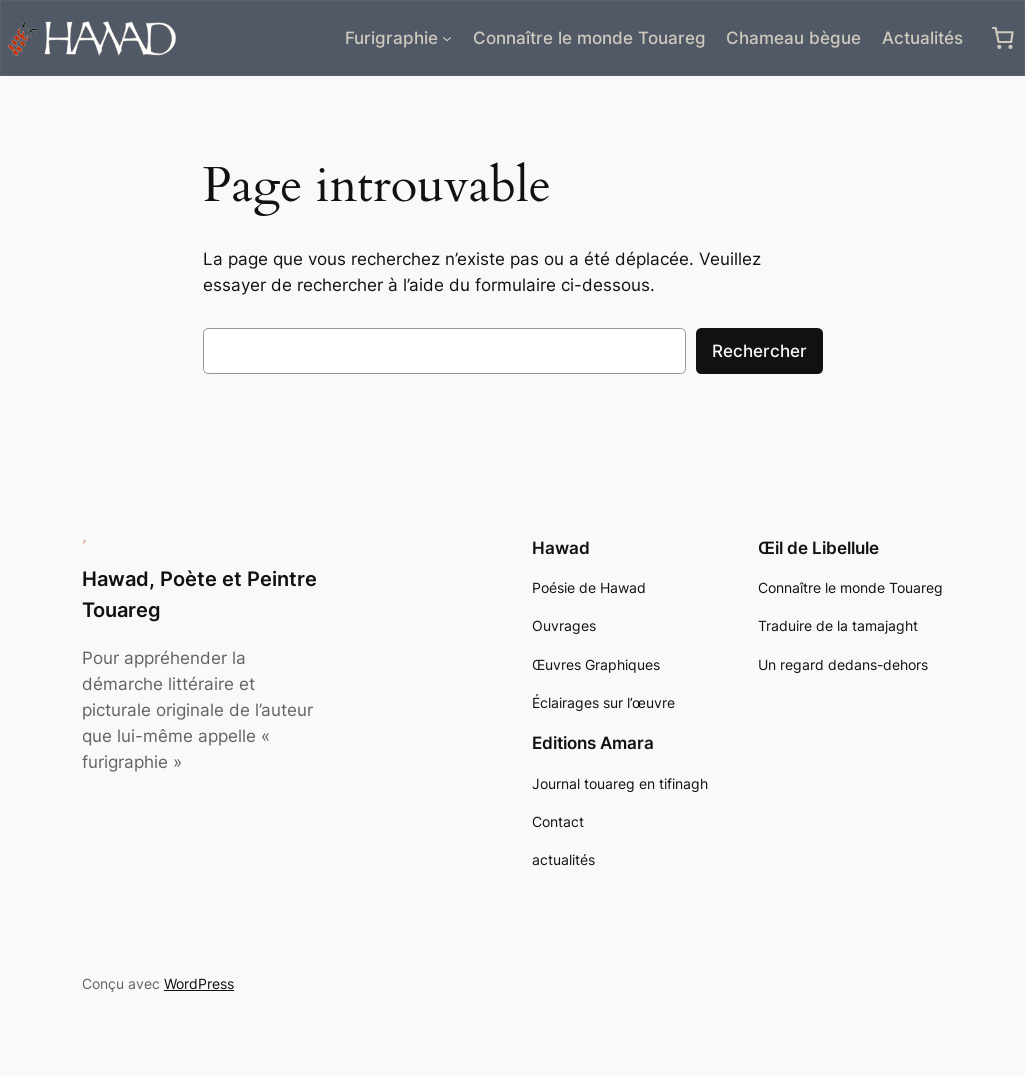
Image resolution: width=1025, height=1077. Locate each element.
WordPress (199, 983)
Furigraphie (391, 38)
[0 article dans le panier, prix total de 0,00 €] (1003, 38)
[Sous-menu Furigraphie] (447, 38)
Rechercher (759, 351)
